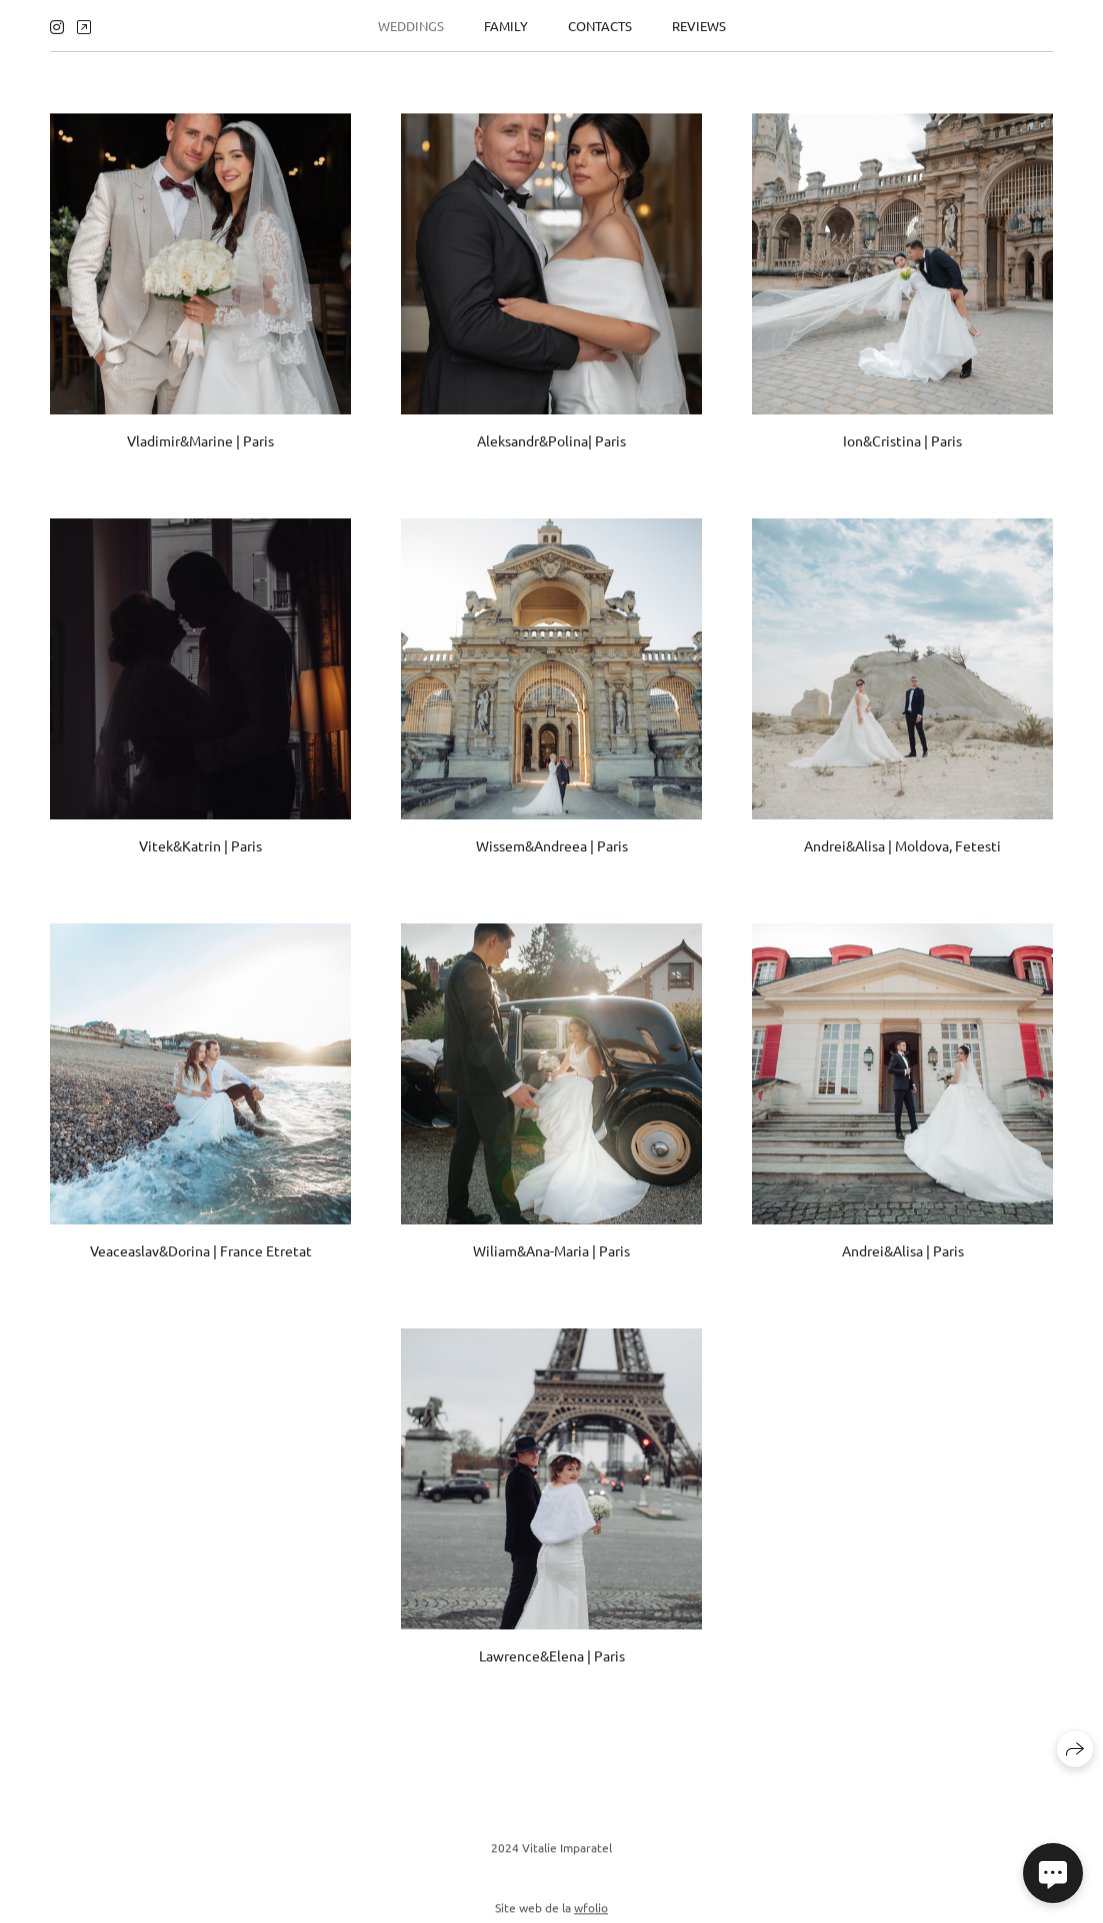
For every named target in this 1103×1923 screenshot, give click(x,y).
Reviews (699, 23)
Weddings (411, 23)
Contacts (600, 23)
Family (506, 23)
